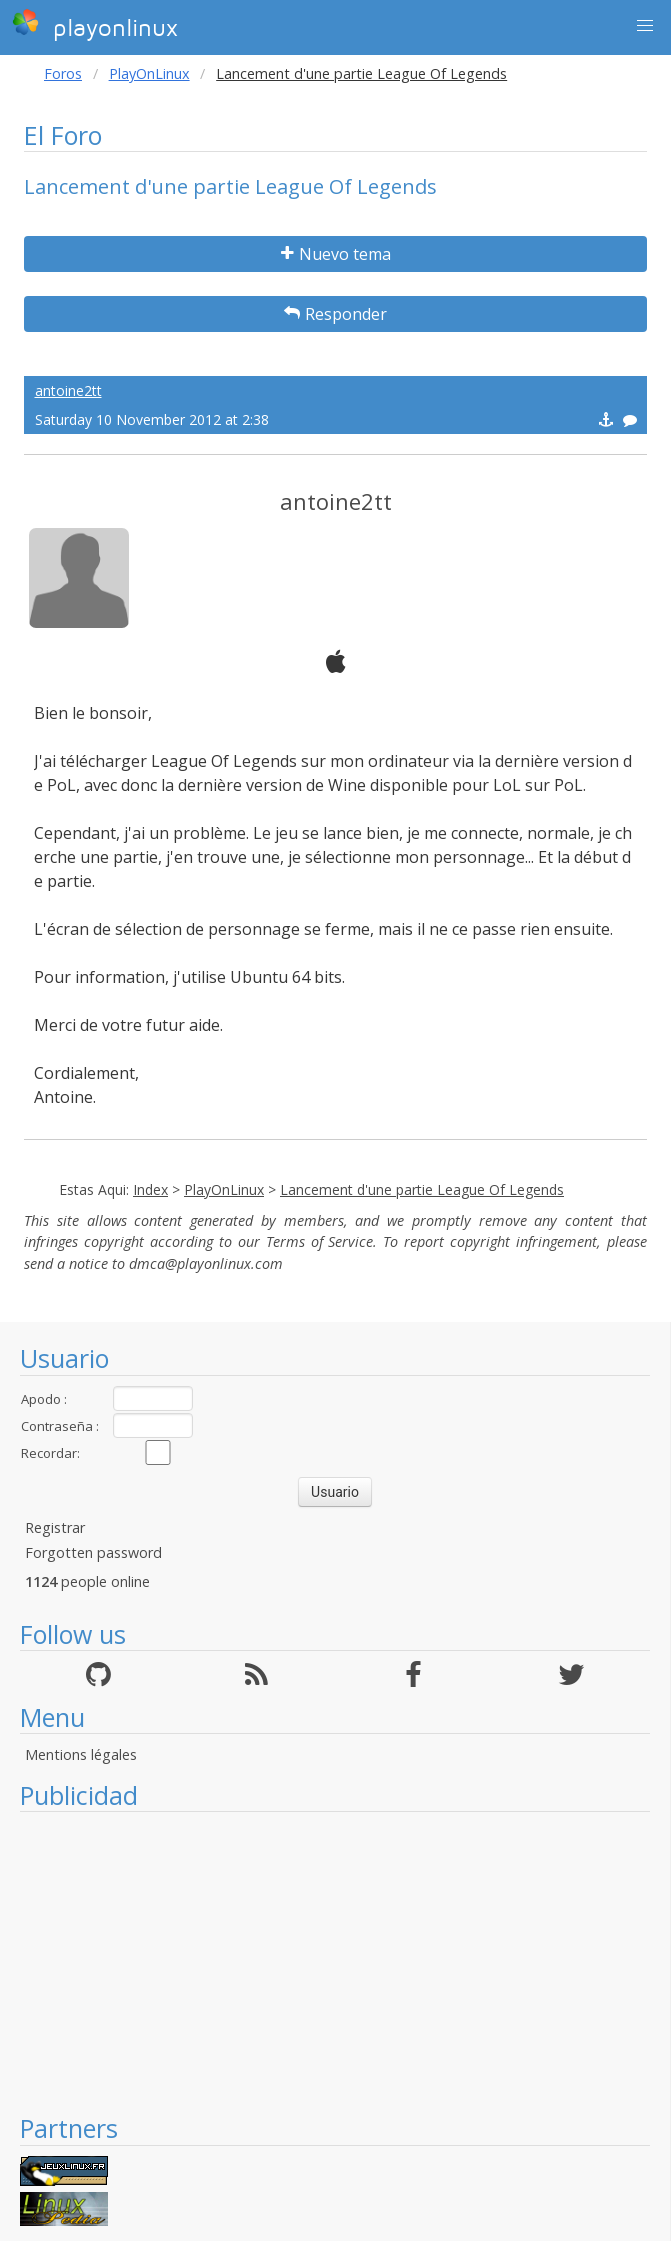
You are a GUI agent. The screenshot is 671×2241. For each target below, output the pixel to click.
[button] (645, 26)
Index (150, 1189)
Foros (63, 73)
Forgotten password (93, 1552)
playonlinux (95, 25)
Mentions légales (81, 1754)
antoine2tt (68, 390)
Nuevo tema (336, 254)
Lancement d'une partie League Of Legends (422, 1189)
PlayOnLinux (149, 73)
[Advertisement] (335, 1962)
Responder (335, 314)
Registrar (55, 1527)
